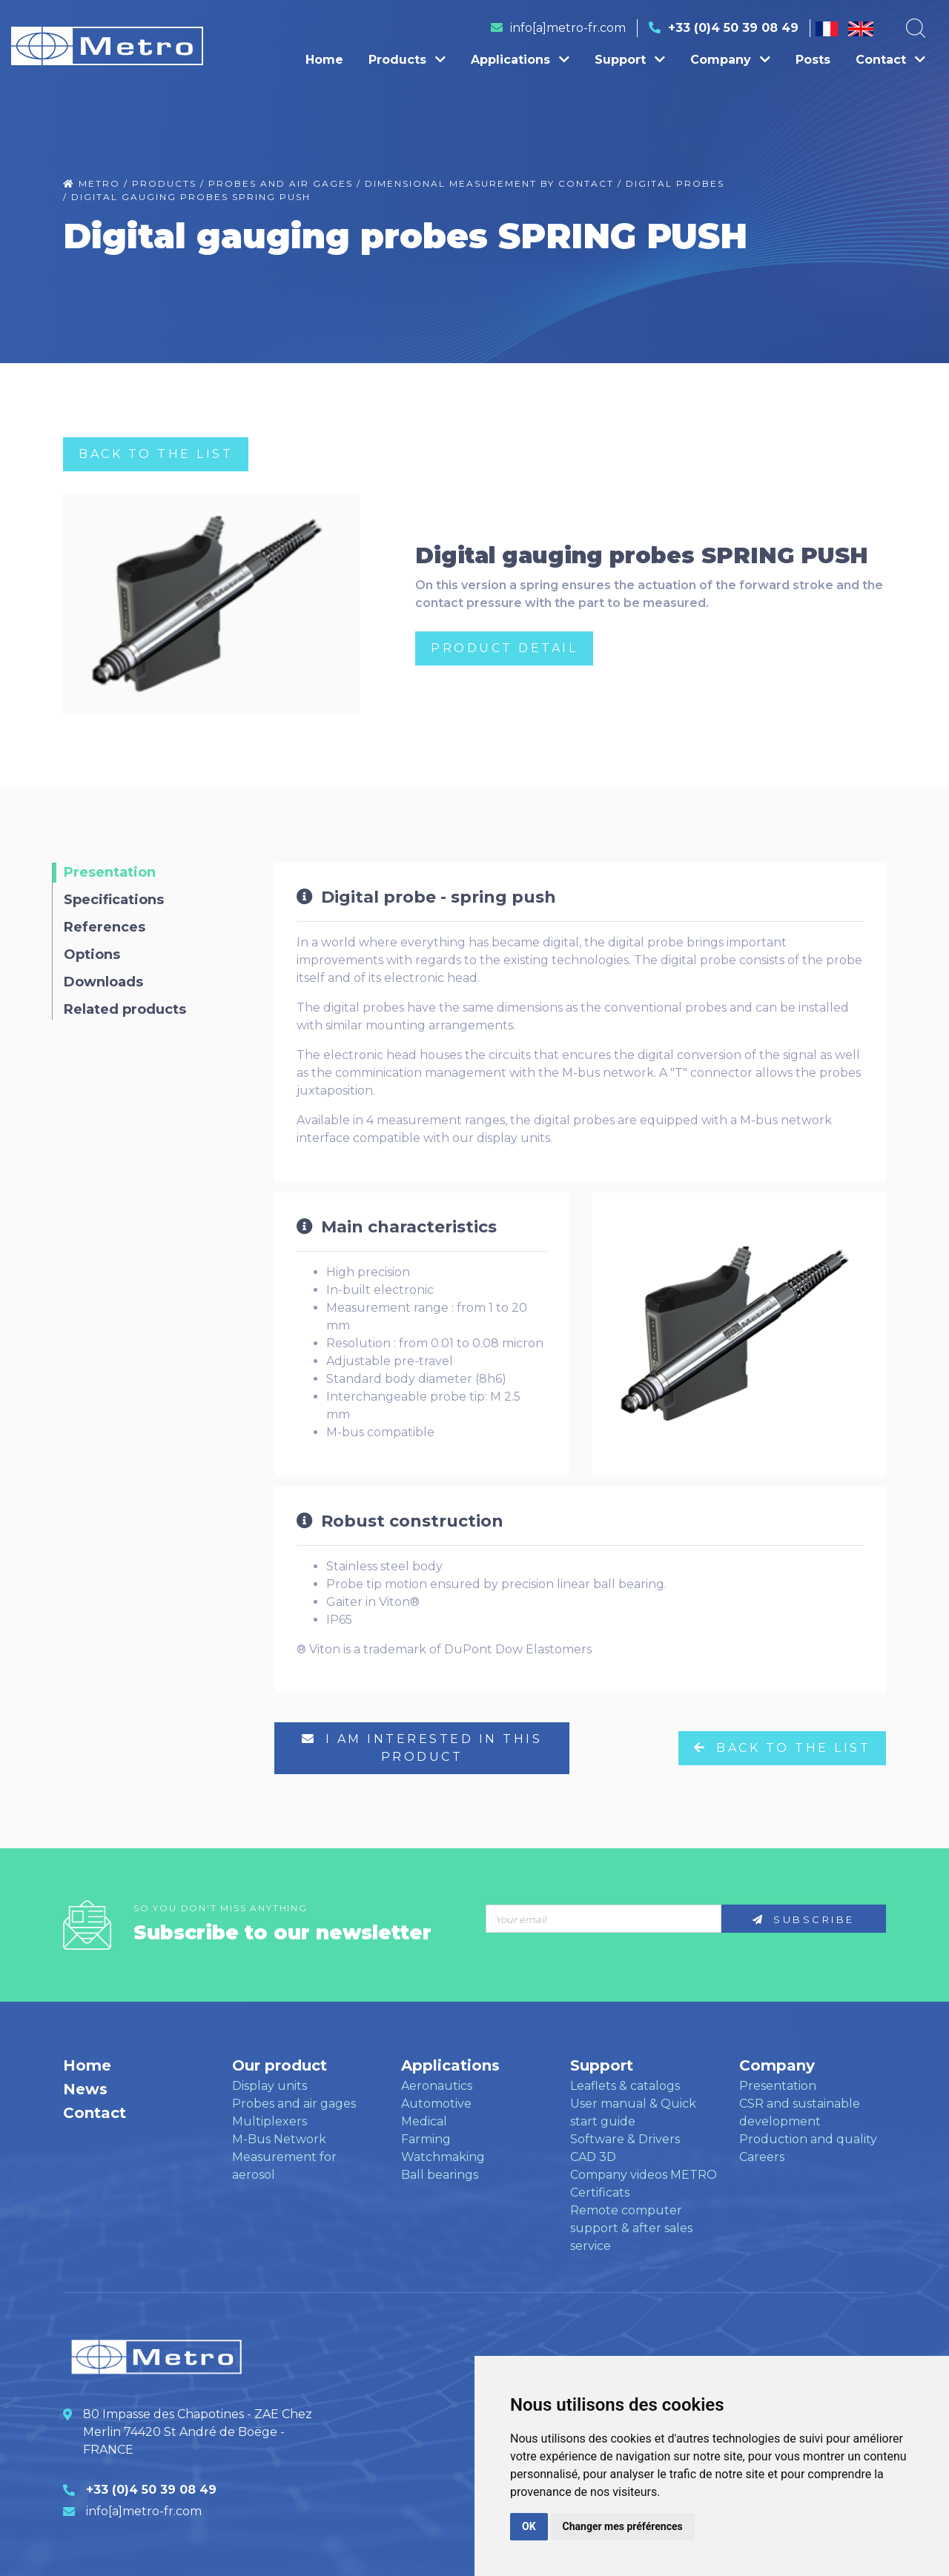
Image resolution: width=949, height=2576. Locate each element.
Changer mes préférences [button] (623, 2526)
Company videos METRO (643, 2175)
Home (324, 60)
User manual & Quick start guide (633, 2112)
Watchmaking (443, 2157)
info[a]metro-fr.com (568, 28)
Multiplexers (269, 2121)
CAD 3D (593, 2157)
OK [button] (529, 2526)
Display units (269, 2086)
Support (630, 60)
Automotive (436, 2104)
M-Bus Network (279, 2139)
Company (730, 60)
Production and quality (808, 2139)
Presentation (777, 2086)
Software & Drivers (625, 2139)
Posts (813, 60)
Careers (761, 2157)
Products (407, 60)
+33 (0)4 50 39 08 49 (733, 28)
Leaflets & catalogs (625, 2086)
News (85, 2089)
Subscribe (804, 1919)
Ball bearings (439, 2175)
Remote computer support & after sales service (631, 2228)
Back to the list (156, 454)
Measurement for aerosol (284, 2166)
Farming (426, 2139)
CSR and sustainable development (799, 2112)
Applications (520, 60)
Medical (424, 2121)
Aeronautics (436, 2086)
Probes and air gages (294, 2104)
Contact (890, 60)
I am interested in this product (422, 1748)
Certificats (599, 2192)
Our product (279, 2065)
